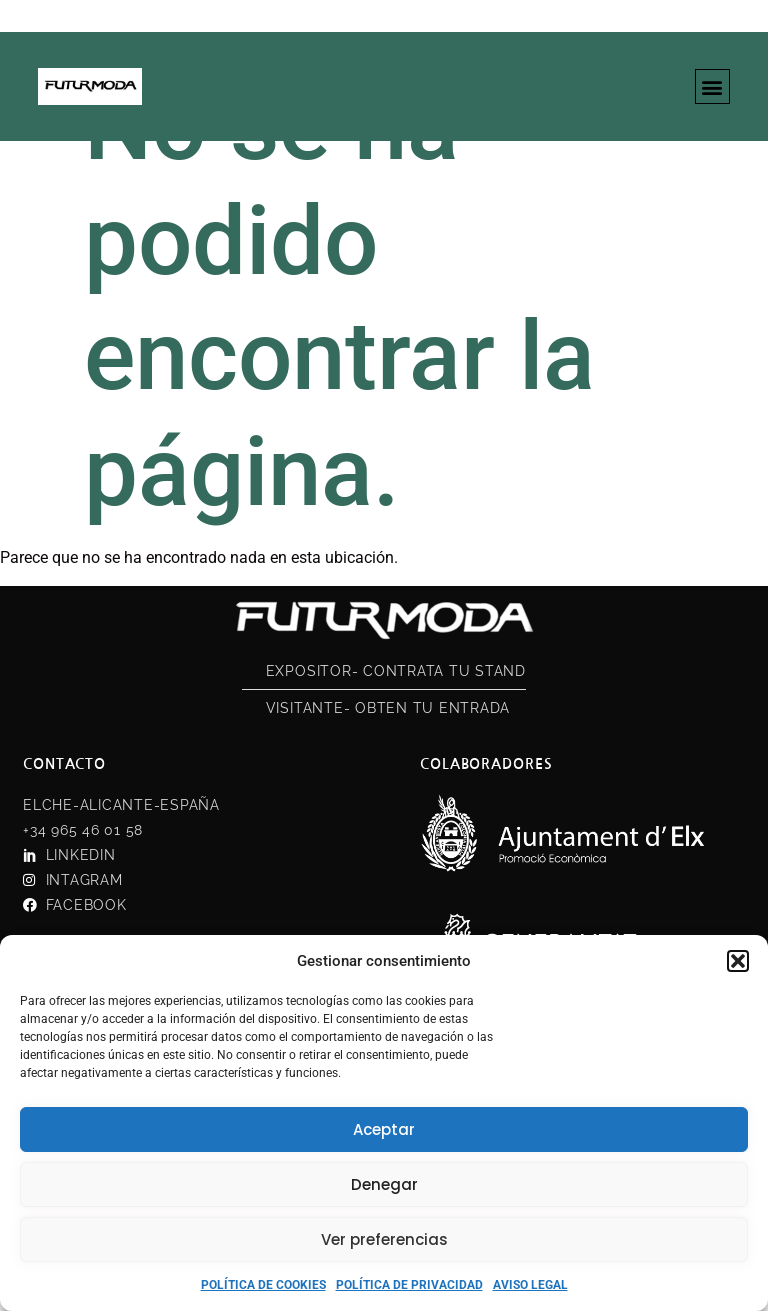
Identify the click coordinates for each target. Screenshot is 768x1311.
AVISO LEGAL (530, 1285)
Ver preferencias (384, 1239)
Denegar (384, 1184)
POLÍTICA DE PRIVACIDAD (409, 1285)
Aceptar (384, 1129)
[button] (738, 961)
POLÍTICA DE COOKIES (263, 1285)
